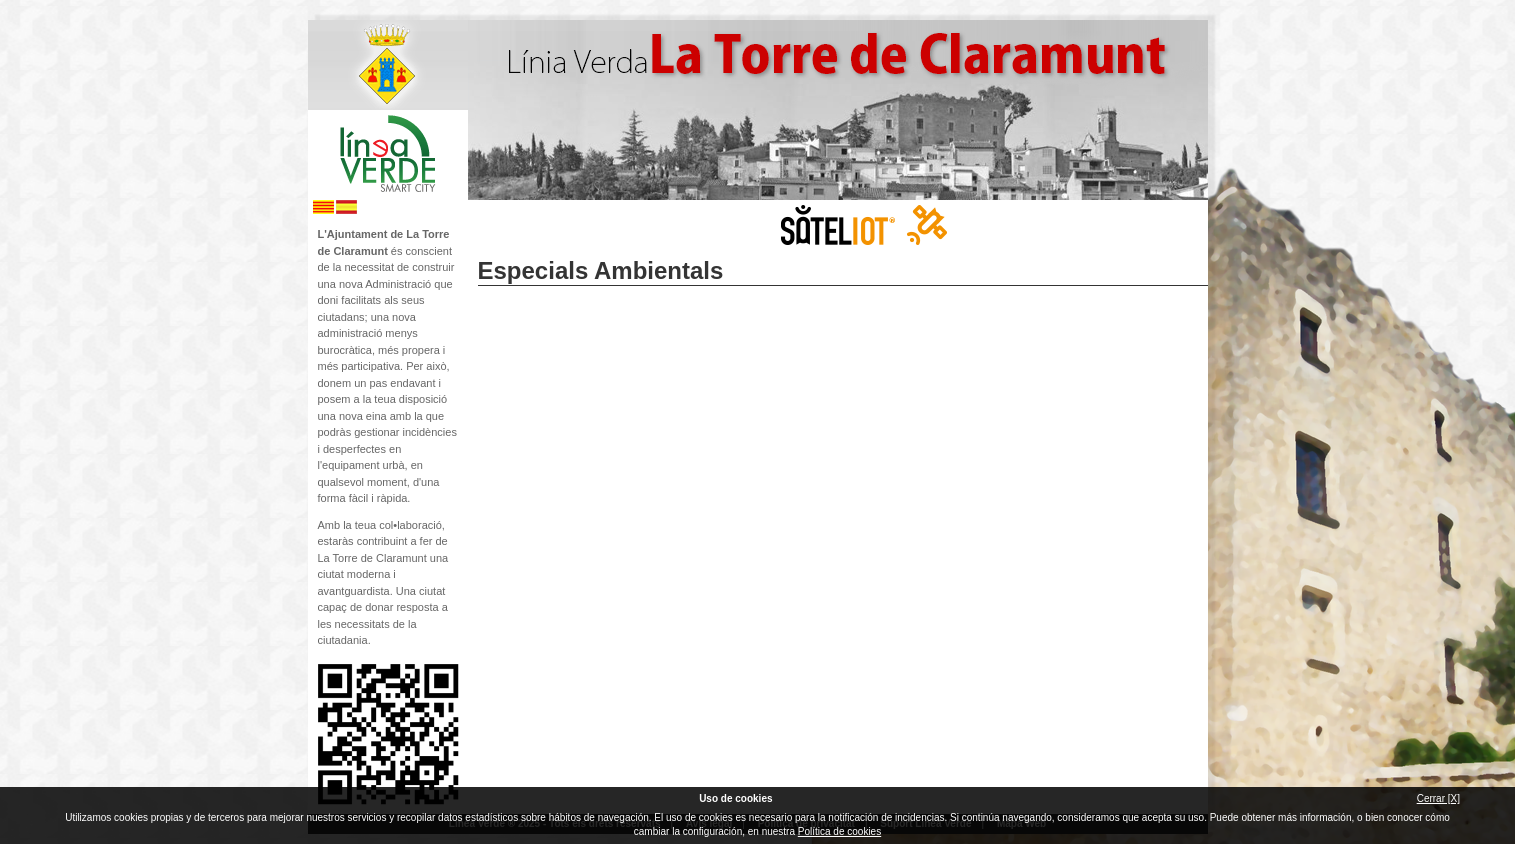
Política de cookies (839, 831)
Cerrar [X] (1438, 798)
